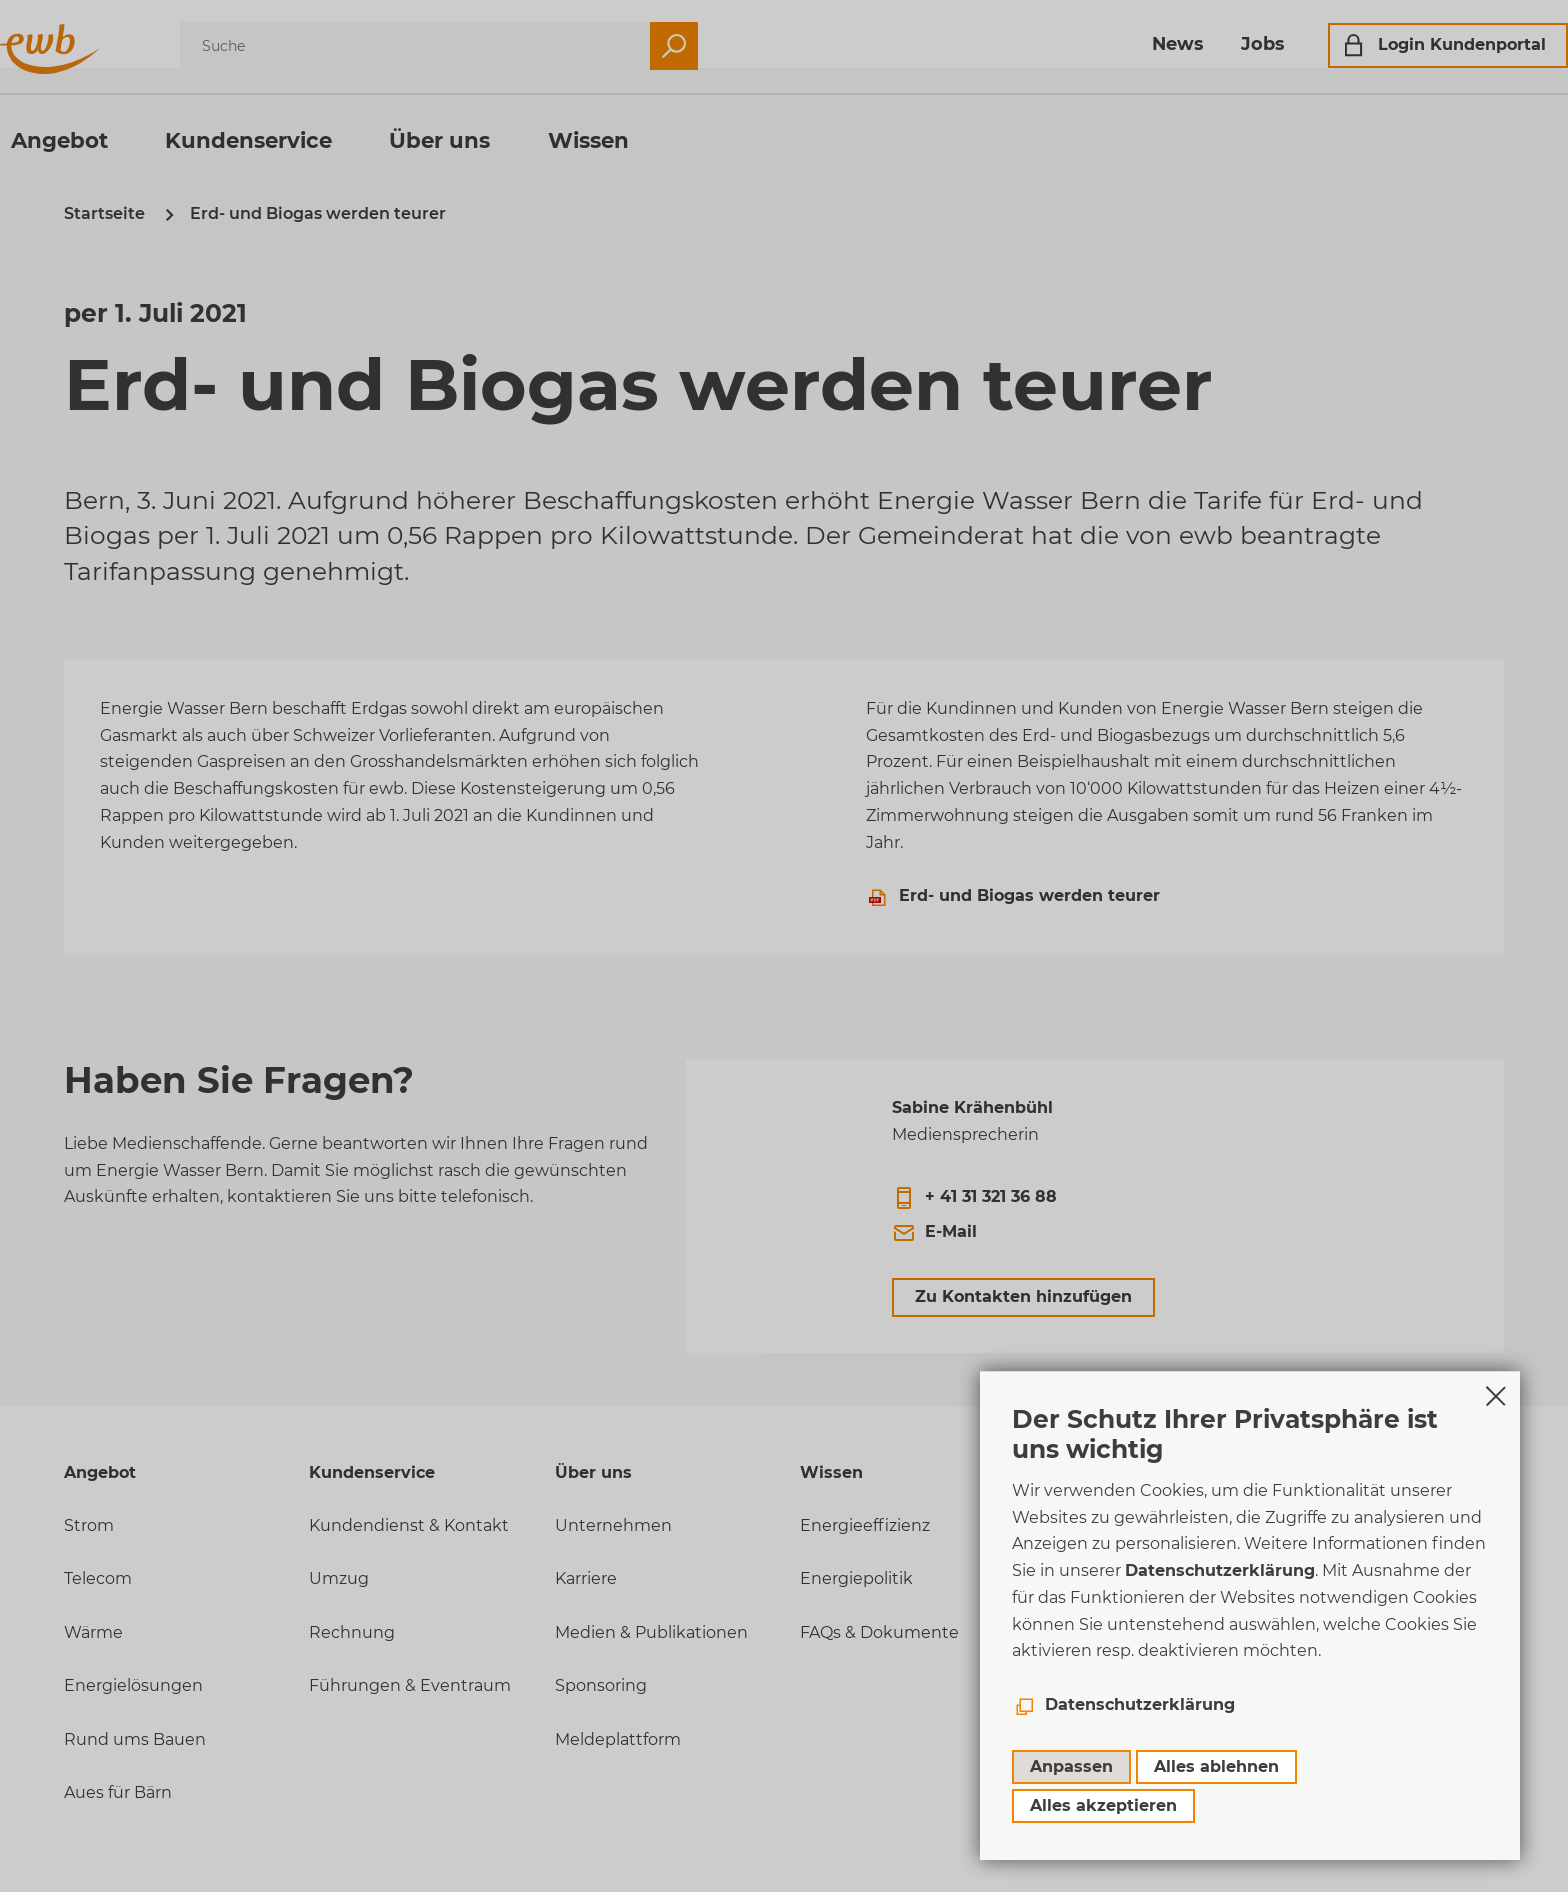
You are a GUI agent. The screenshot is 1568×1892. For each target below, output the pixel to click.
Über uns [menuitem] (503, 140)
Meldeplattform (618, 1739)
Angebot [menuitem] (123, 140)
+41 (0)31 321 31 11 (1109, 1525)
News (1113, 43)
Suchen (738, 46)
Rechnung (352, 1632)
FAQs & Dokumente (879, 1632)
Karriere (586, 1578)
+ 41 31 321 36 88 (991, 1196)
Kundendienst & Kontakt (409, 1525)
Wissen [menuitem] (652, 140)
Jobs (1198, 43)
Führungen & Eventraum (410, 1685)
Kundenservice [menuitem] (312, 140)
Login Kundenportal (1398, 44)
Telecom (98, 1578)
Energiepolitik (856, 1578)
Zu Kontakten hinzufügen (1023, 1296)
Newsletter (1091, 1751)
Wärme (93, 1632)
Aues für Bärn (118, 1792)
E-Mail (951, 1231)
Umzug (339, 1578)
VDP (1063, 1698)
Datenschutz (1098, 1644)
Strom (89, 1525)
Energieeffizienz (865, 1525)
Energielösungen (133, 1685)
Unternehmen (613, 1525)
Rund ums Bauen (135, 1739)
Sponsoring (601, 1685)
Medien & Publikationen (651, 1632)
